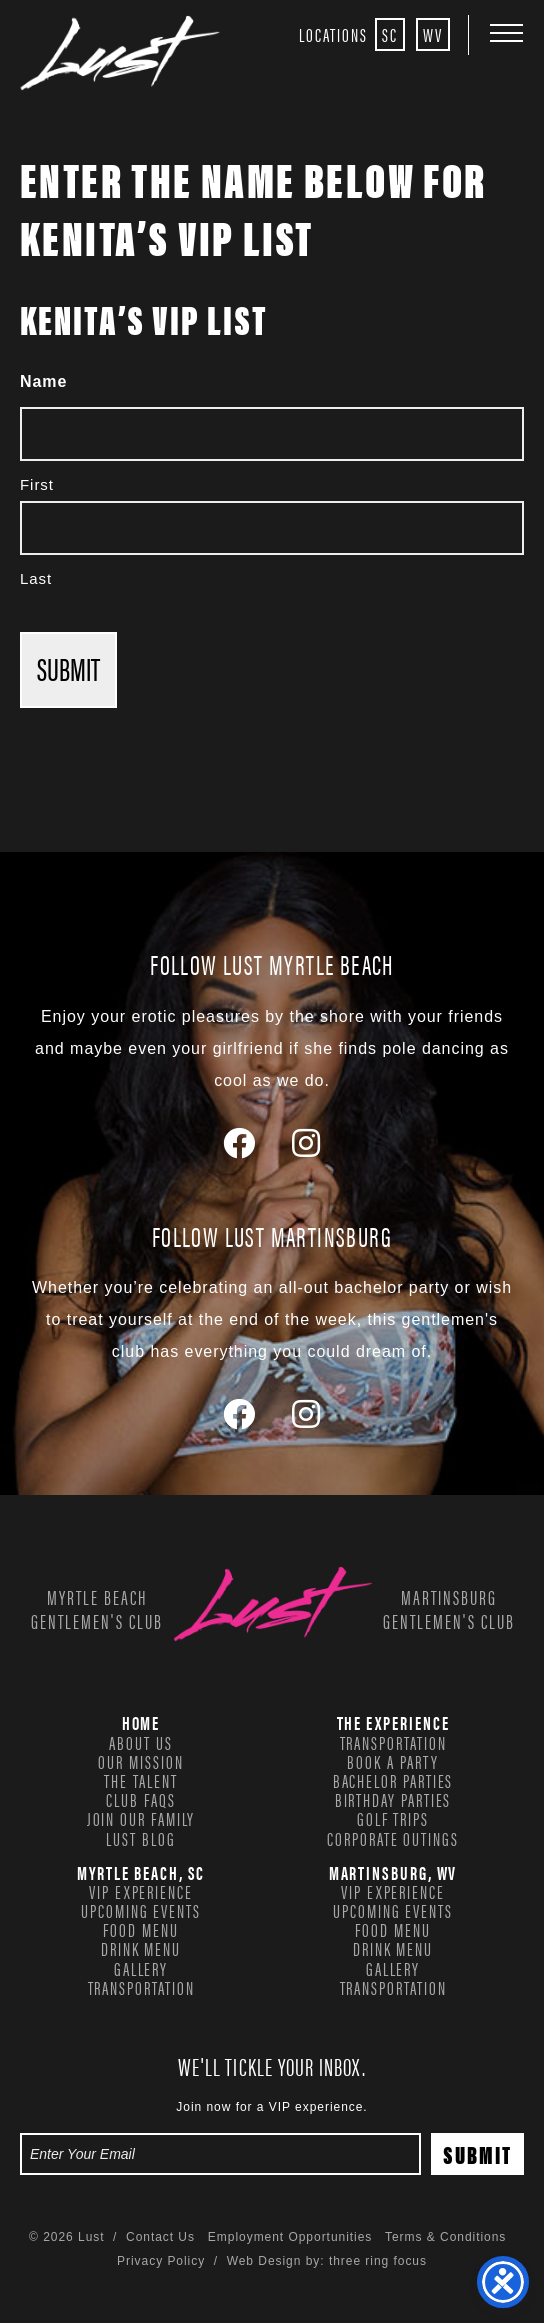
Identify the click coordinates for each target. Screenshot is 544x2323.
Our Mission (140, 1761)
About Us (140, 1742)
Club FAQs (140, 1799)
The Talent (140, 1780)
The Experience (393, 1722)
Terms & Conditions (445, 2237)
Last (36, 578)
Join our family (141, 1818)
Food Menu (140, 1929)
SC (390, 34)
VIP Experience (141, 1891)
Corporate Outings (393, 1838)
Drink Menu (141, 1948)
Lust (120, 53)
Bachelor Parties (393, 1780)
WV (433, 34)
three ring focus (378, 2261)
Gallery (141, 1968)
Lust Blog (140, 1838)
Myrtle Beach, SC (141, 1872)
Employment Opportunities (290, 2237)
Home (141, 1722)
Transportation (393, 1742)
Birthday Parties (393, 1799)
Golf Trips (393, 1818)
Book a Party (392, 1761)
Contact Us (160, 2237)
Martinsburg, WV (393, 1872)
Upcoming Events (141, 1910)
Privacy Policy (161, 2261)
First (37, 484)
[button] (506, 32)
